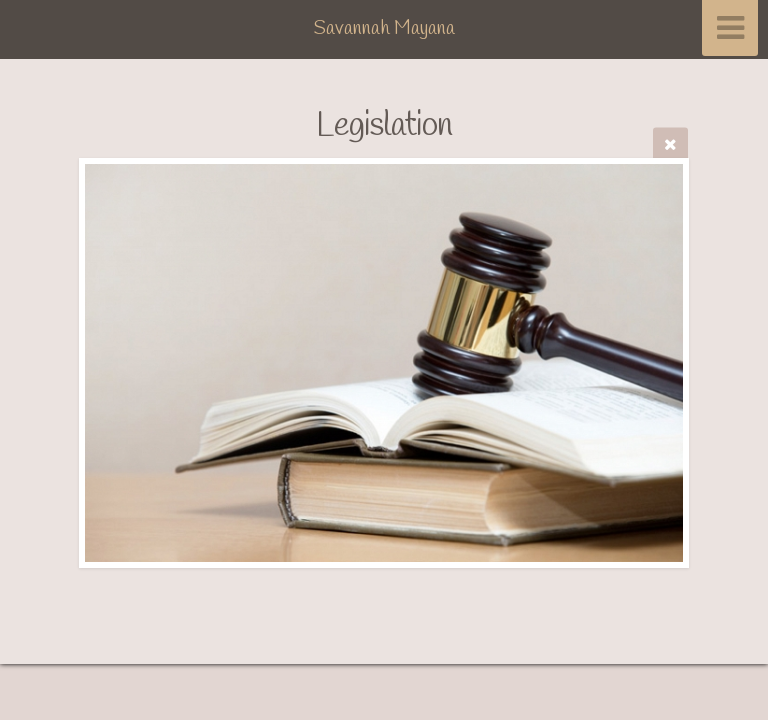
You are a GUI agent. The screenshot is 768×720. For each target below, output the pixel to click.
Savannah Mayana (384, 29)
